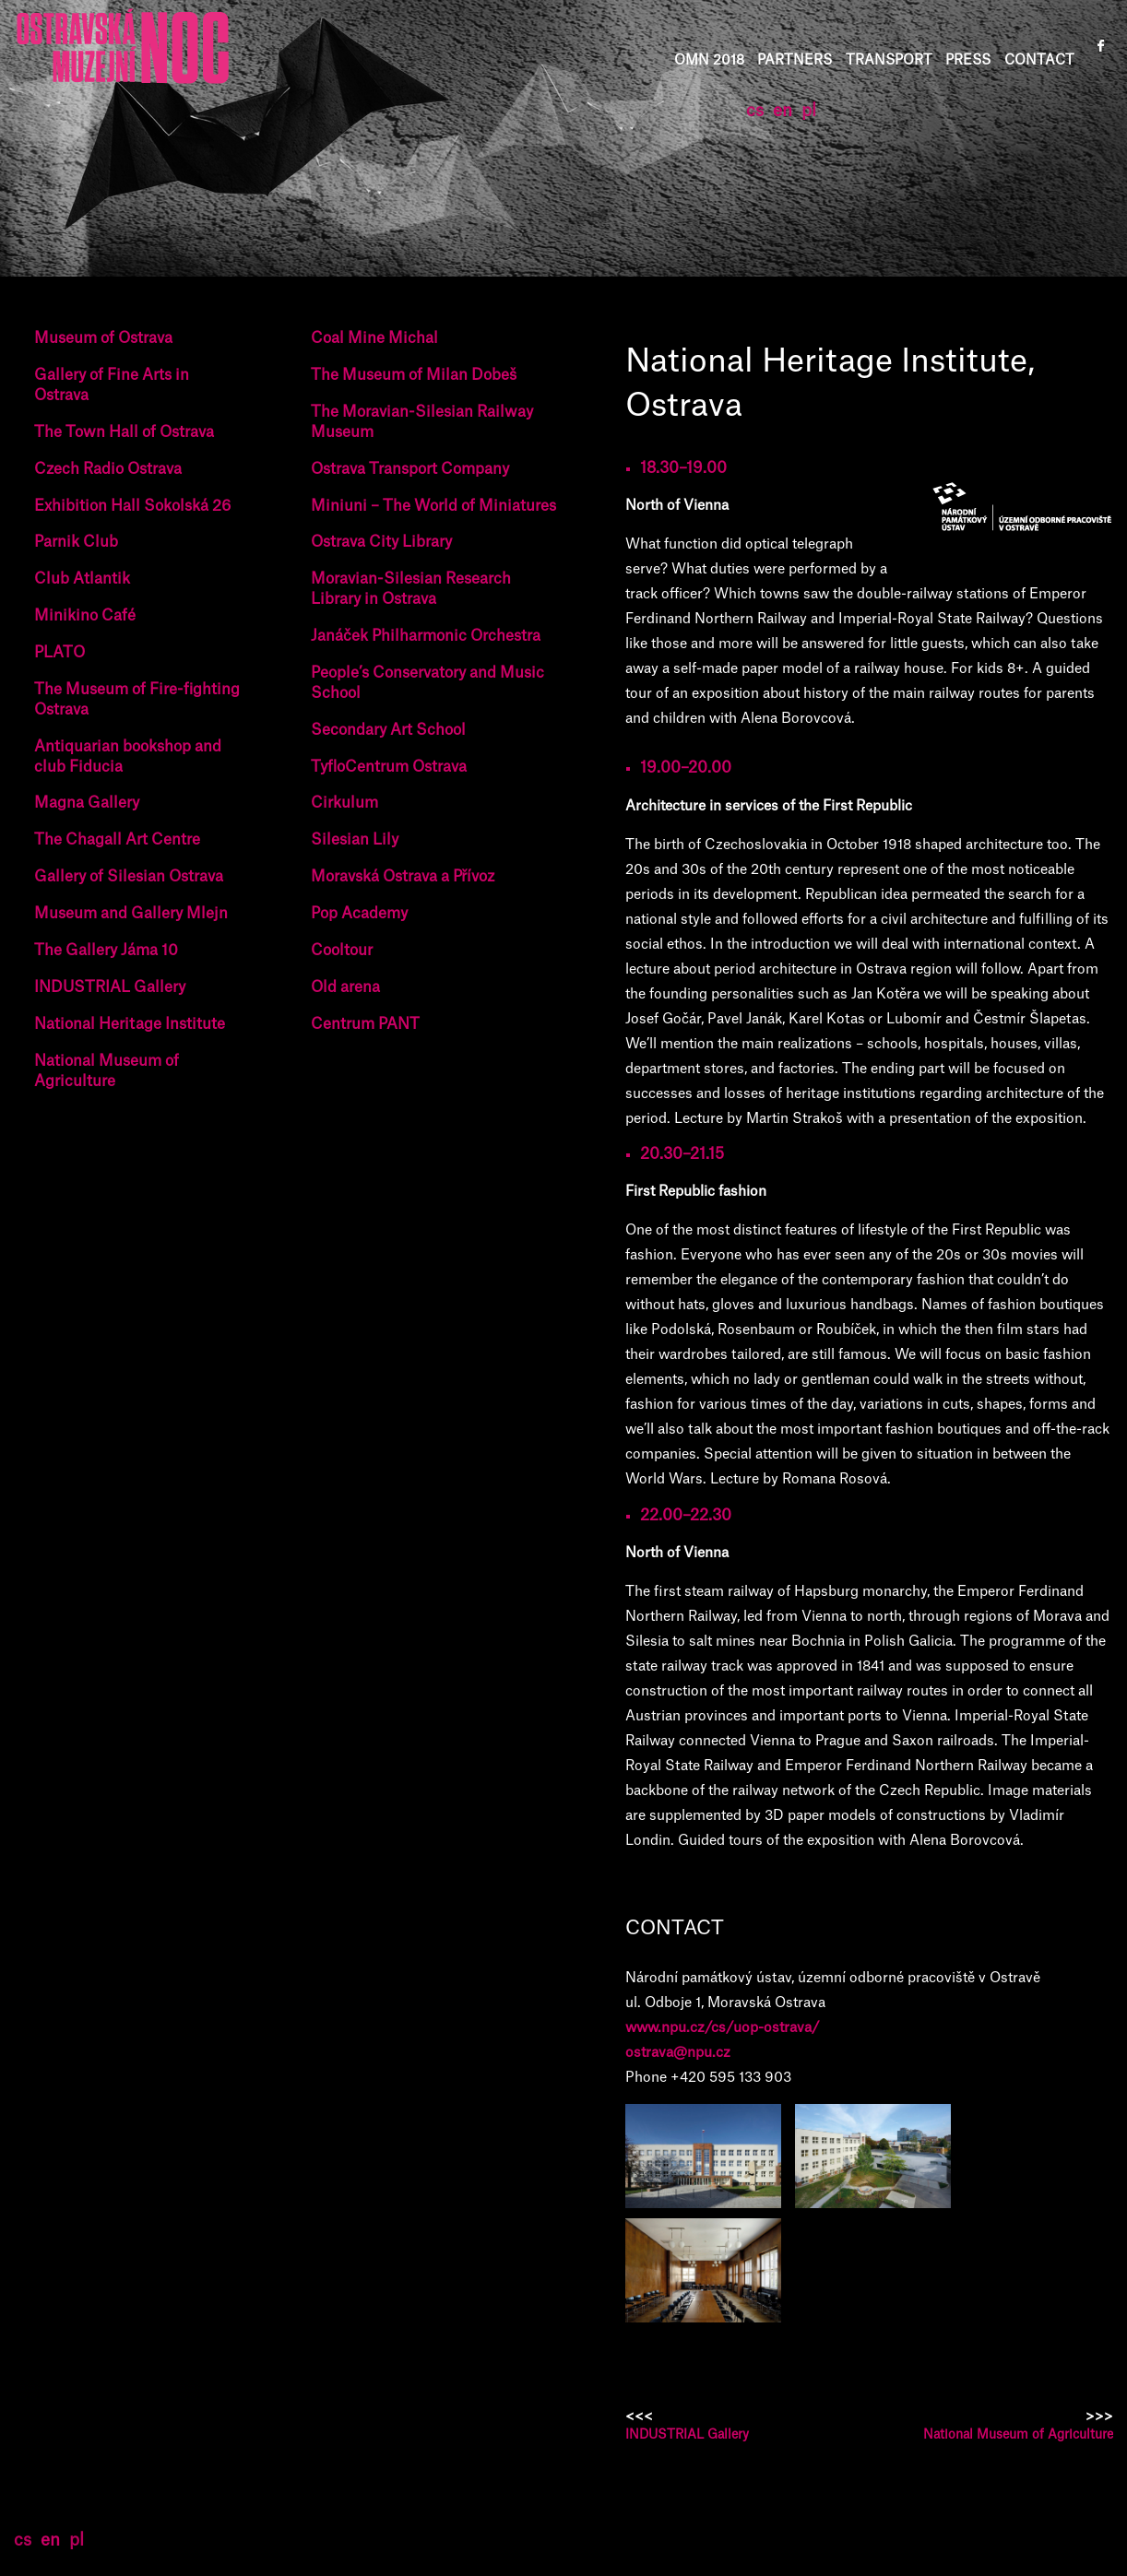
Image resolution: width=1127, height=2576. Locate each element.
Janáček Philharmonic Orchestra (425, 636)
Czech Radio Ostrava (108, 469)
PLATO (59, 652)
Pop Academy (359, 913)
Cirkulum (344, 803)
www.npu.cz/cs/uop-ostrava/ (722, 2028)
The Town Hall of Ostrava (124, 432)
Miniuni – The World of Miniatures (433, 506)
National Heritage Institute (129, 1024)
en (782, 110)
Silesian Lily (354, 840)
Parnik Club (76, 542)
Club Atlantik (82, 579)
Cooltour (342, 950)
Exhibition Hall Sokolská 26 (132, 506)
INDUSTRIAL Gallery (109, 987)
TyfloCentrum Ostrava (389, 767)
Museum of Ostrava (103, 338)
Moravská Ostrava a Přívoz (402, 876)
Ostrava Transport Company (410, 469)
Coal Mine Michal (374, 338)
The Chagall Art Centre (117, 840)
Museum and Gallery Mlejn (131, 913)
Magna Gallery (86, 803)
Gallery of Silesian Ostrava (128, 876)
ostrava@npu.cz (677, 2053)
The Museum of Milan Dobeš (413, 375)
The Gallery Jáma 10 (106, 950)
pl (808, 110)
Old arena (345, 987)
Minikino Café (85, 616)
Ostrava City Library (381, 542)
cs (755, 110)
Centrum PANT (365, 1024)
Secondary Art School (388, 730)
